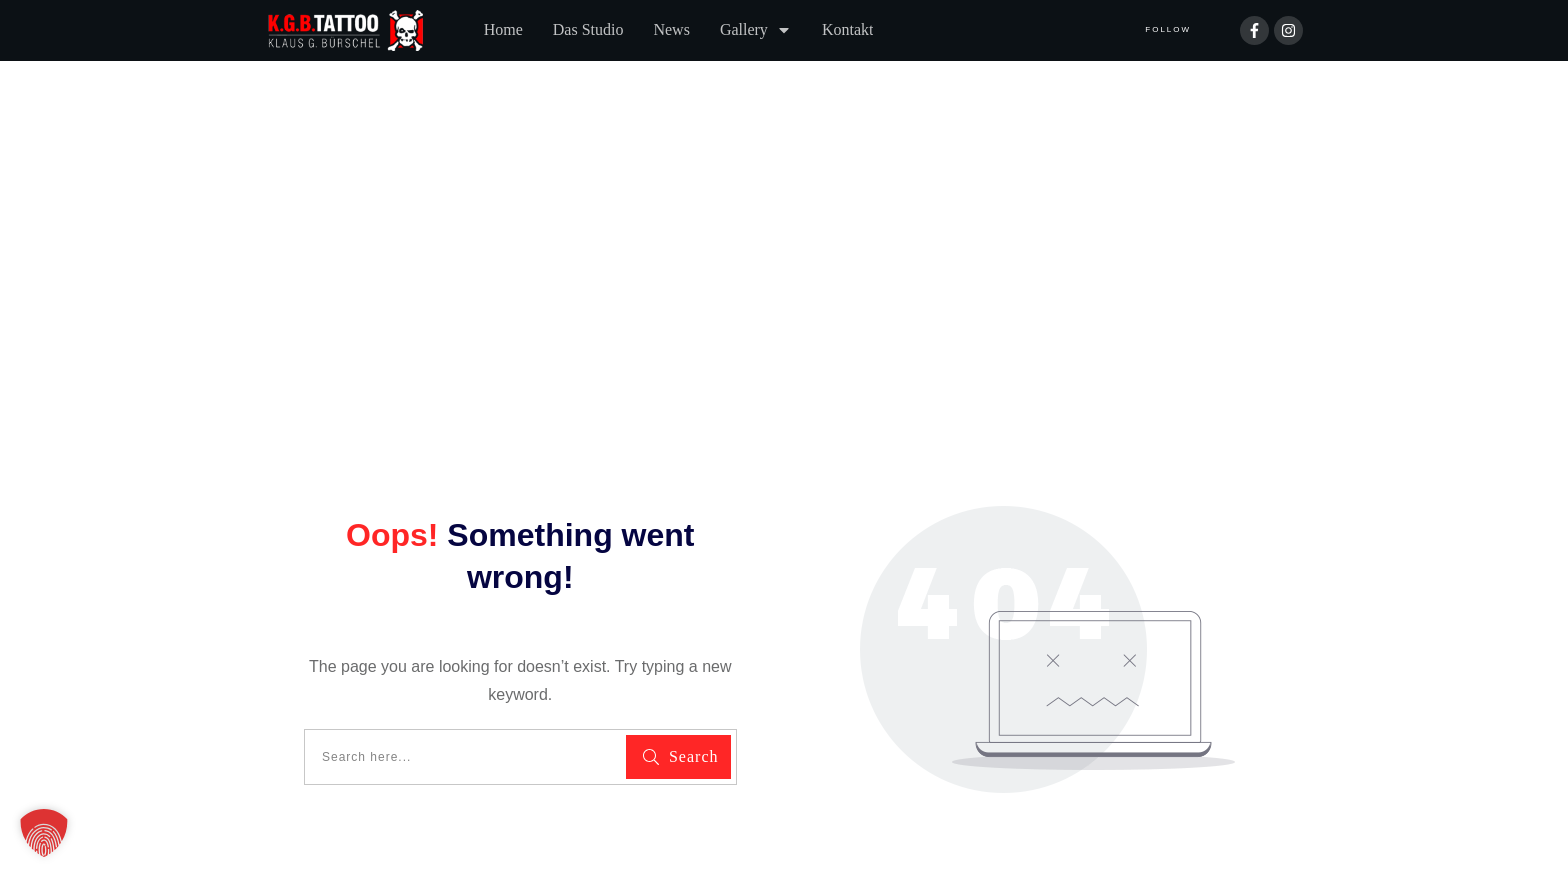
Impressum (493, 789)
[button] (44, 833)
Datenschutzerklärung (347, 789)
